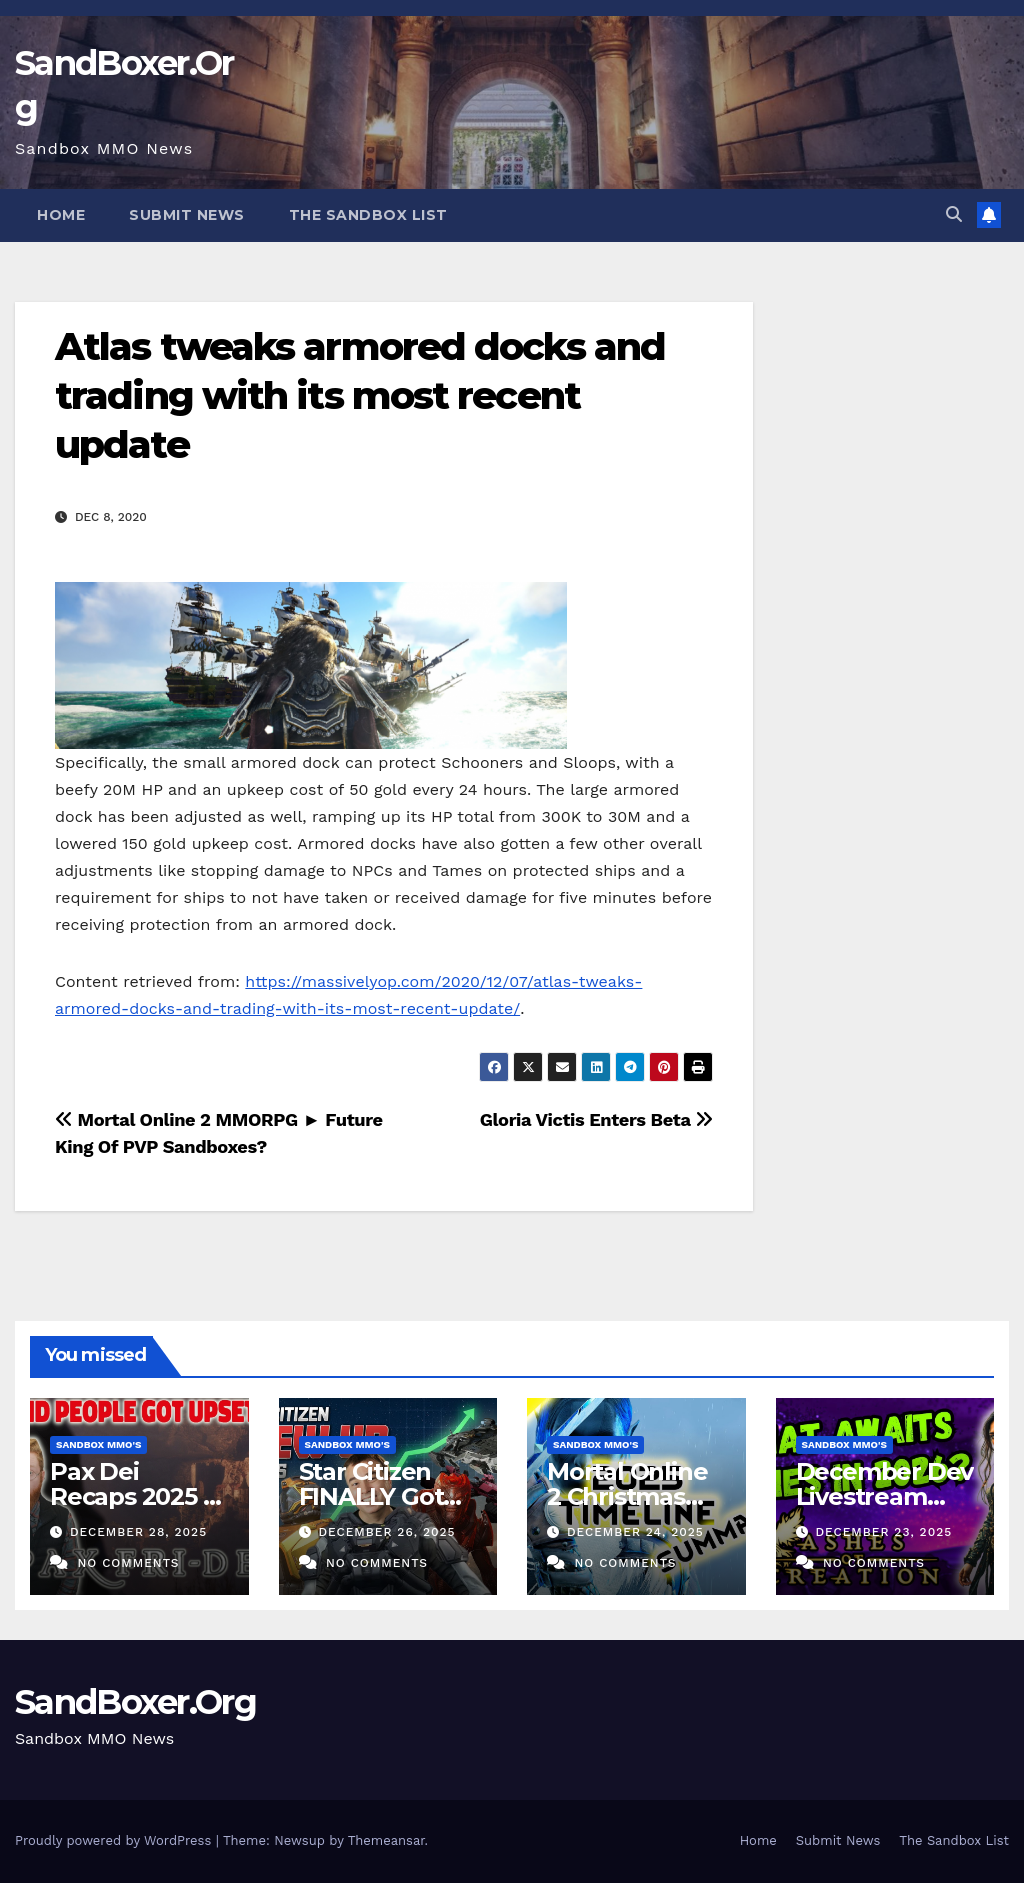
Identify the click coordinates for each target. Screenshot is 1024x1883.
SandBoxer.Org (135, 1702)
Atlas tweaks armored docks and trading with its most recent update (360, 396)
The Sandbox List (368, 215)
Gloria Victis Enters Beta (596, 1119)
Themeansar (386, 1840)
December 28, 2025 (138, 1532)
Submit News (187, 215)
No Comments (128, 1563)
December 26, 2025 (386, 1532)
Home (61, 215)
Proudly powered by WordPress (115, 1840)
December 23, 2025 (883, 1532)
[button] (954, 214)
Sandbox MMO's (98, 1444)
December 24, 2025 (635, 1532)
